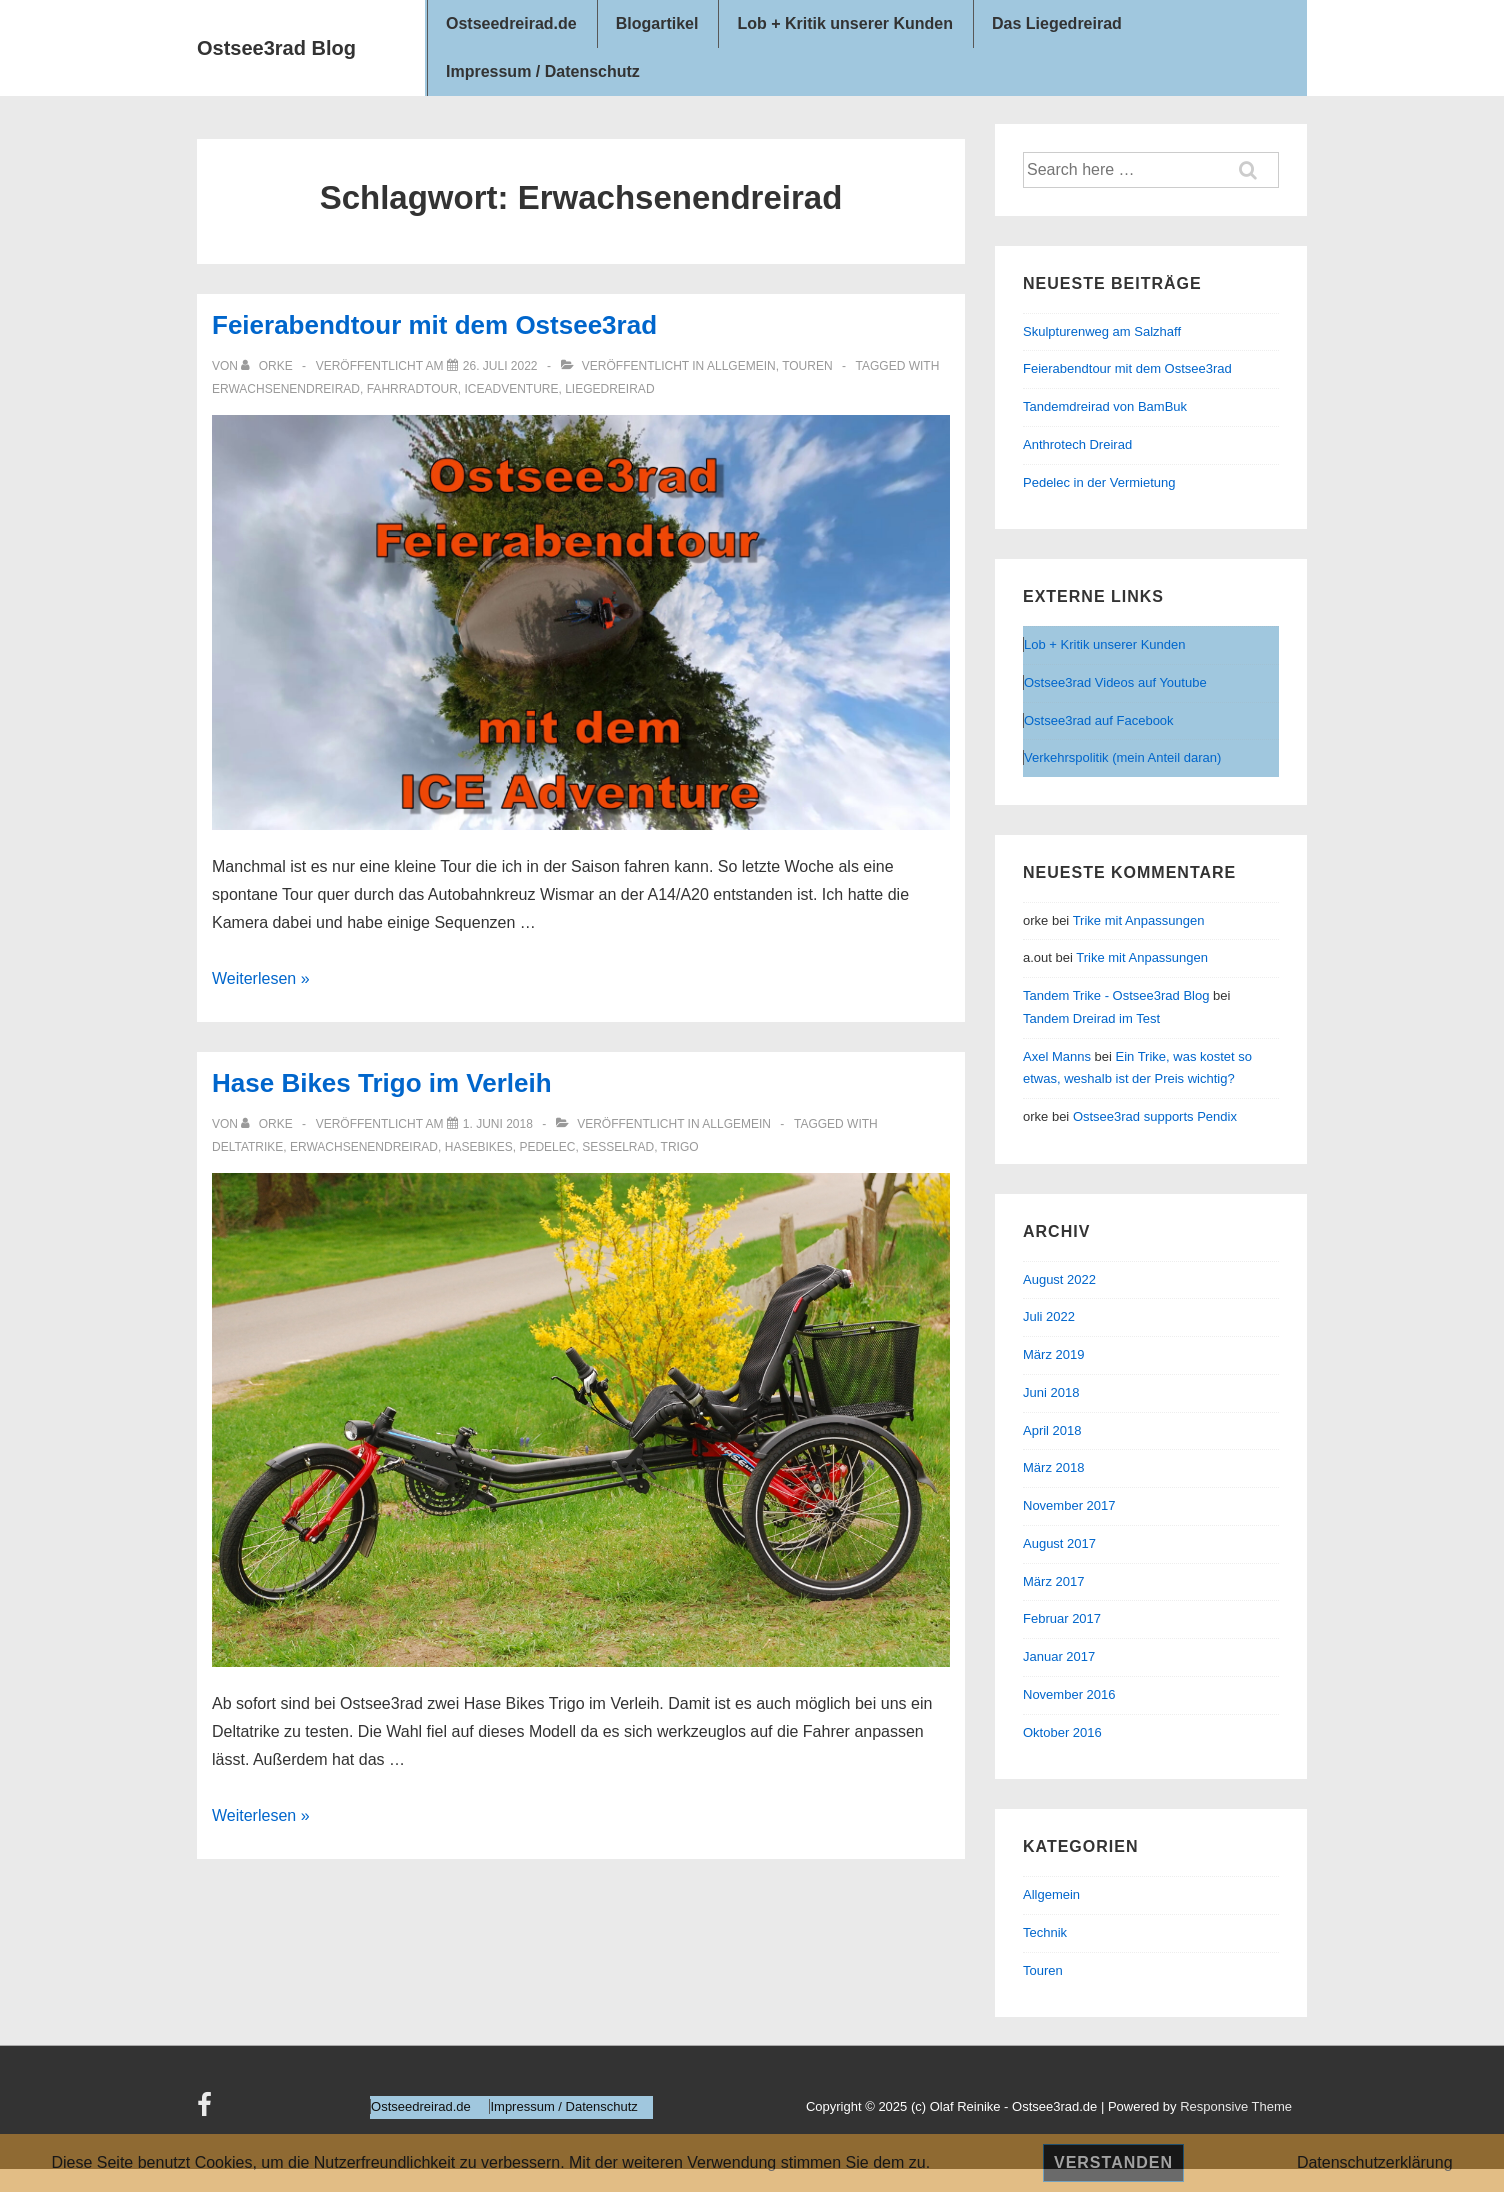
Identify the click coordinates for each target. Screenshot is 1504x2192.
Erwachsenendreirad (286, 389)
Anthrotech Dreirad (1077, 444)
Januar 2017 (1059, 1656)
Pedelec (547, 1147)
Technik (1045, 1932)
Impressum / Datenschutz (543, 71)
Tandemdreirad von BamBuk (1105, 406)
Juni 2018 (1051, 1392)
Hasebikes (479, 1147)
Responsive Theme (1236, 2106)
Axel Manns (1057, 1056)
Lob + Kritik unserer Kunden (845, 23)
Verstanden (1113, 2162)
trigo (680, 1147)
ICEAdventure (512, 389)
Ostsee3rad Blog (276, 48)
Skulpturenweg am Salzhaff (1102, 331)
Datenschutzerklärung (1375, 2162)
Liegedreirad (609, 389)
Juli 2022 (1049, 1316)
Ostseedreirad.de (511, 23)
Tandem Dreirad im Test (1091, 1018)
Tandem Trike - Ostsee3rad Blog (1116, 995)
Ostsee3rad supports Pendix (1155, 1116)
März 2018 (1053, 1467)
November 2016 (1069, 1694)
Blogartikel (657, 23)
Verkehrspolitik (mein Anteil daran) (1122, 757)
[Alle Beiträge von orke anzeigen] (268, 366)
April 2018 (1052, 1430)
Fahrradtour (412, 389)
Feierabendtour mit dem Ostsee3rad (434, 325)
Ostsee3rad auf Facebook (1099, 720)
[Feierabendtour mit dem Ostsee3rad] (500, 366)
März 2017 (1053, 1581)
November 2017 (1069, 1505)
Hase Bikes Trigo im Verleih (382, 1083)
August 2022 (1059, 1279)
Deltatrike (247, 1147)
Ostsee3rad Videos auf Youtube (1115, 682)
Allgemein (741, 366)
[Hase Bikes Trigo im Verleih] (498, 1124)
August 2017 (1059, 1543)
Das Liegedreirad (1057, 23)
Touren (807, 366)
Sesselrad (618, 1147)
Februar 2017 (1062, 1618)
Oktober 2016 (1062, 1732)
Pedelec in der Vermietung (1099, 482)
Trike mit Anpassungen (1139, 920)
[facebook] (207, 2111)
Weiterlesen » (261, 978)
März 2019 (1053, 1354)
